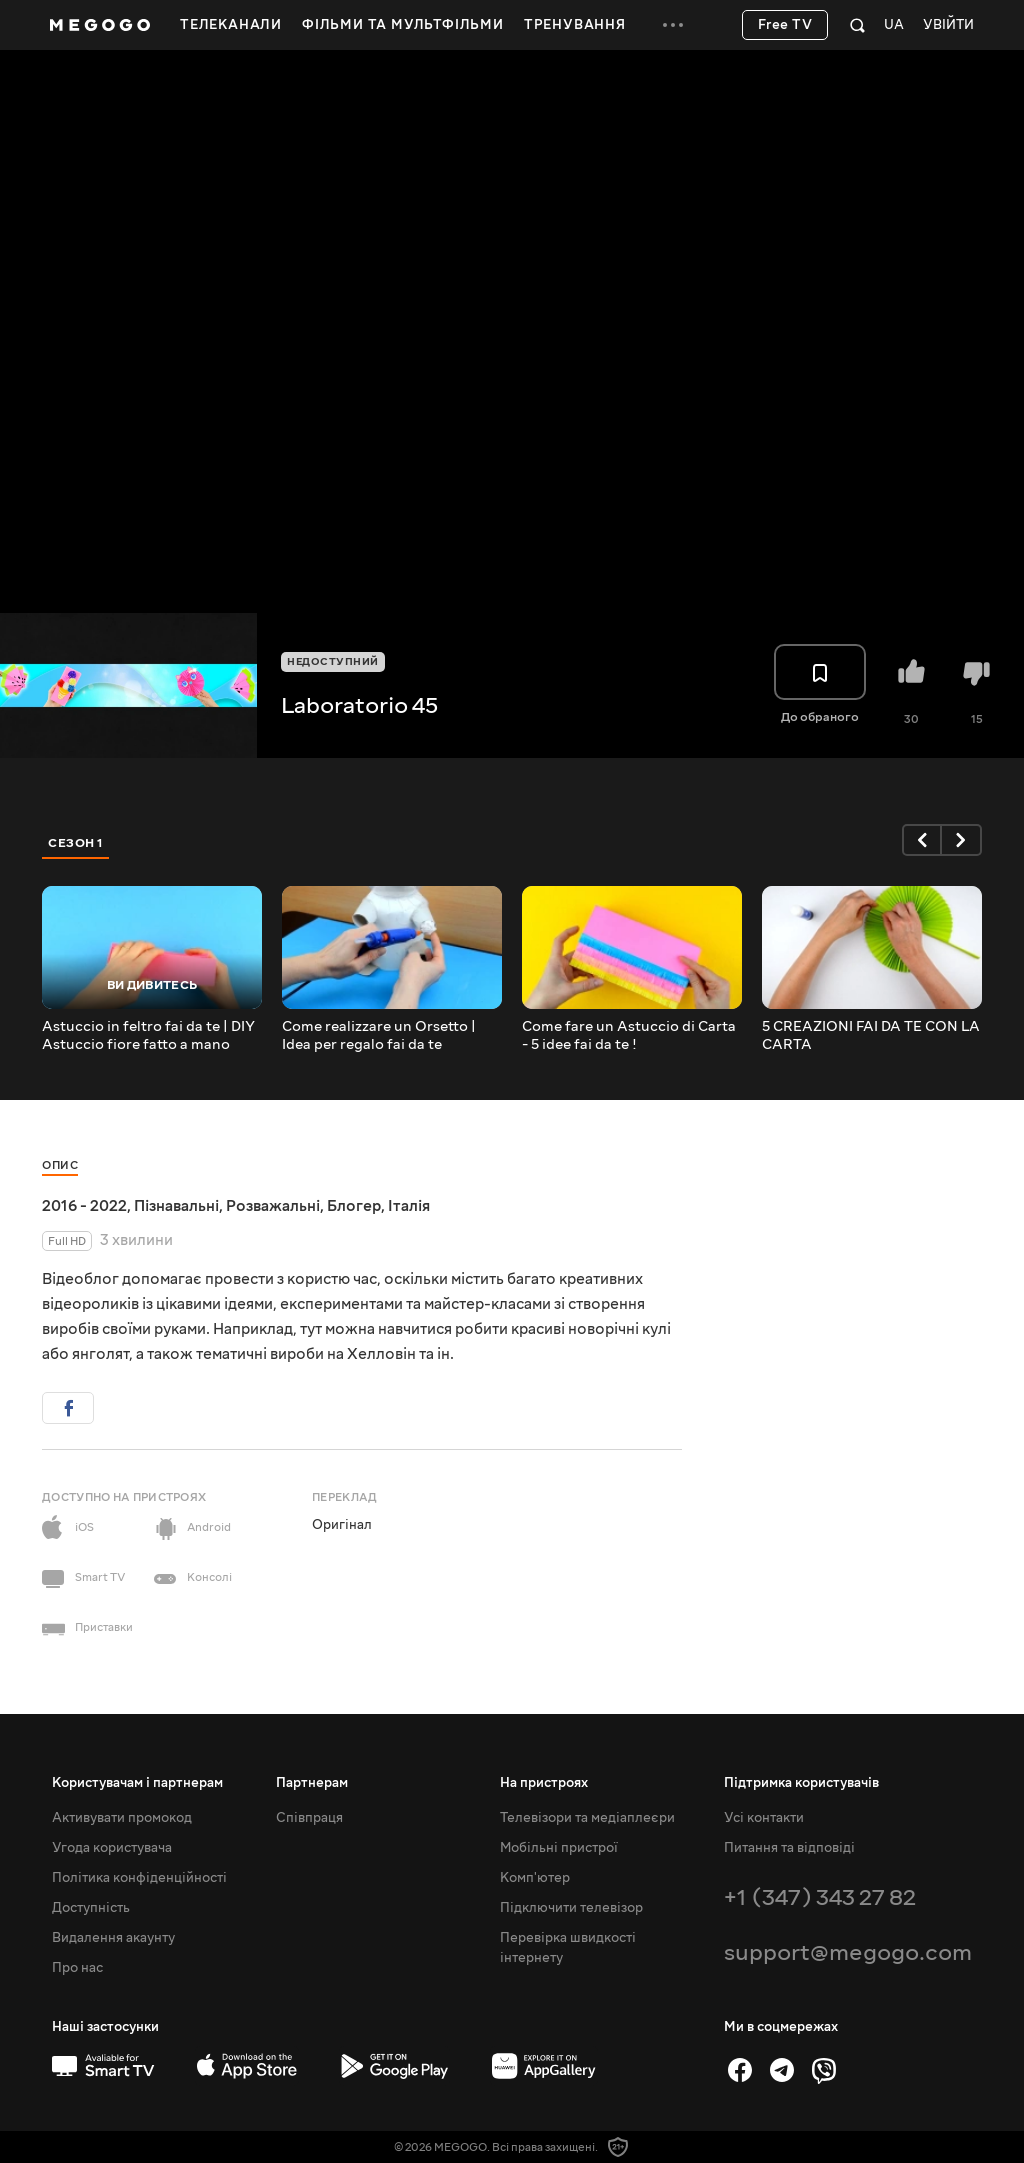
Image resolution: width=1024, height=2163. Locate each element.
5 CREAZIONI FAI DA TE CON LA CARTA (871, 1036)
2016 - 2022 (84, 1206)
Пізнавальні (176, 1206)
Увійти (948, 25)
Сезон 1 (76, 843)
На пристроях (544, 1783)
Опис (60, 1165)
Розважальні (273, 1206)
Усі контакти (764, 1818)
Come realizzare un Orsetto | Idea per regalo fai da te (379, 1036)
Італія (409, 1206)
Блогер (354, 1206)
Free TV (785, 25)
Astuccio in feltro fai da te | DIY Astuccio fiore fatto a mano (148, 1036)
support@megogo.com (848, 1952)
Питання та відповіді (789, 1848)
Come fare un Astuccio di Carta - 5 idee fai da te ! (629, 1036)
